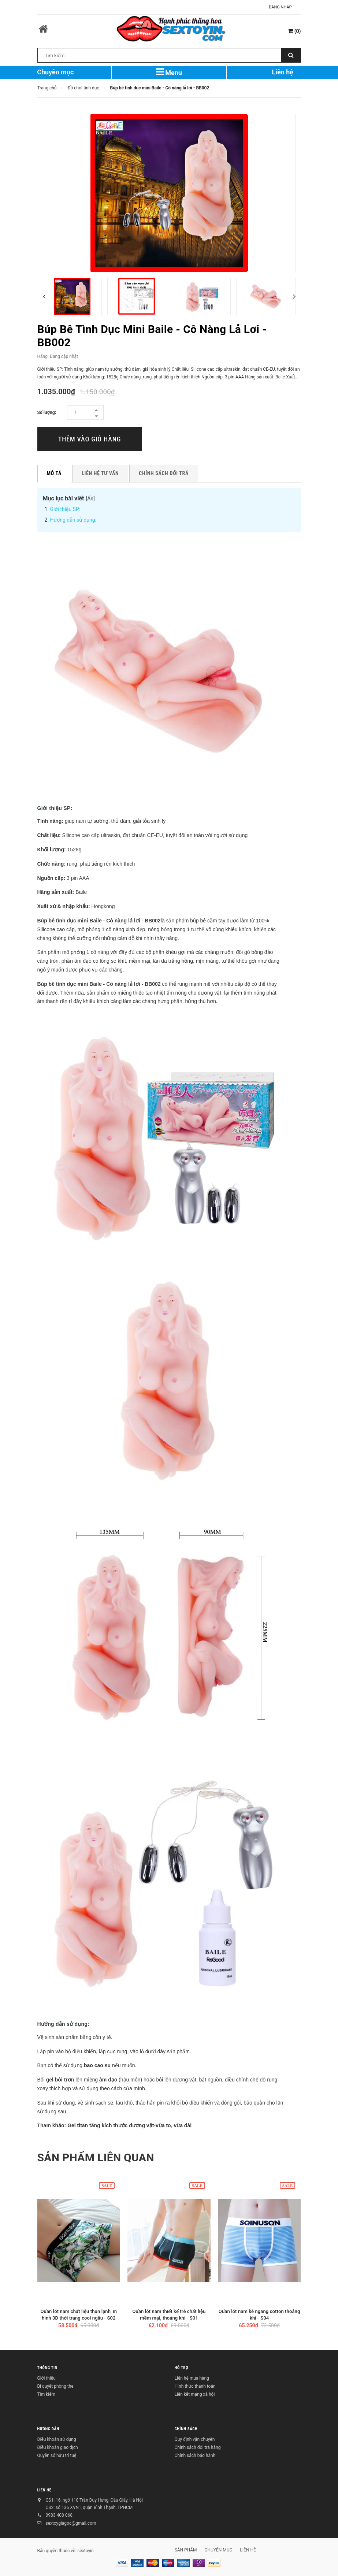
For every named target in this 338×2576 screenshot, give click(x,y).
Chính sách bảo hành (195, 2455)
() (294, 31)
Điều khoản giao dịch (57, 2447)
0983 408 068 (59, 2515)
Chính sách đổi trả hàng (198, 2447)
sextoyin (85, 2550)
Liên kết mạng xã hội (195, 2394)
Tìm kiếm (46, 2394)
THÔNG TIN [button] (47, 2367)
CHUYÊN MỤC (219, 2550)
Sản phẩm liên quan (95, 2157)
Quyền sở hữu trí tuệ (57, 2455)
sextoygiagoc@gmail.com (71, 2523)
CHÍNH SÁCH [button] (186, 2429)
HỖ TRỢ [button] (182, 2367)
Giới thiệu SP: (65, 509)
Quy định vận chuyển (195, 2439)
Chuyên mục (55, 72)
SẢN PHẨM (186, 2550)
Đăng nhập (280, 7)
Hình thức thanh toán (195, 2386)
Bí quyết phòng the (55, 2386)
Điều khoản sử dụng (56, 2439)
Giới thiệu (46, 2378)
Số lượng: (46, 412)
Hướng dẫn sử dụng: (73, 520)
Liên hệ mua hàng (192, 2378)
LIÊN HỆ (44, 2490)
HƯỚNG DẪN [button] (48, 2429)
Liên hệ (282, 72)
